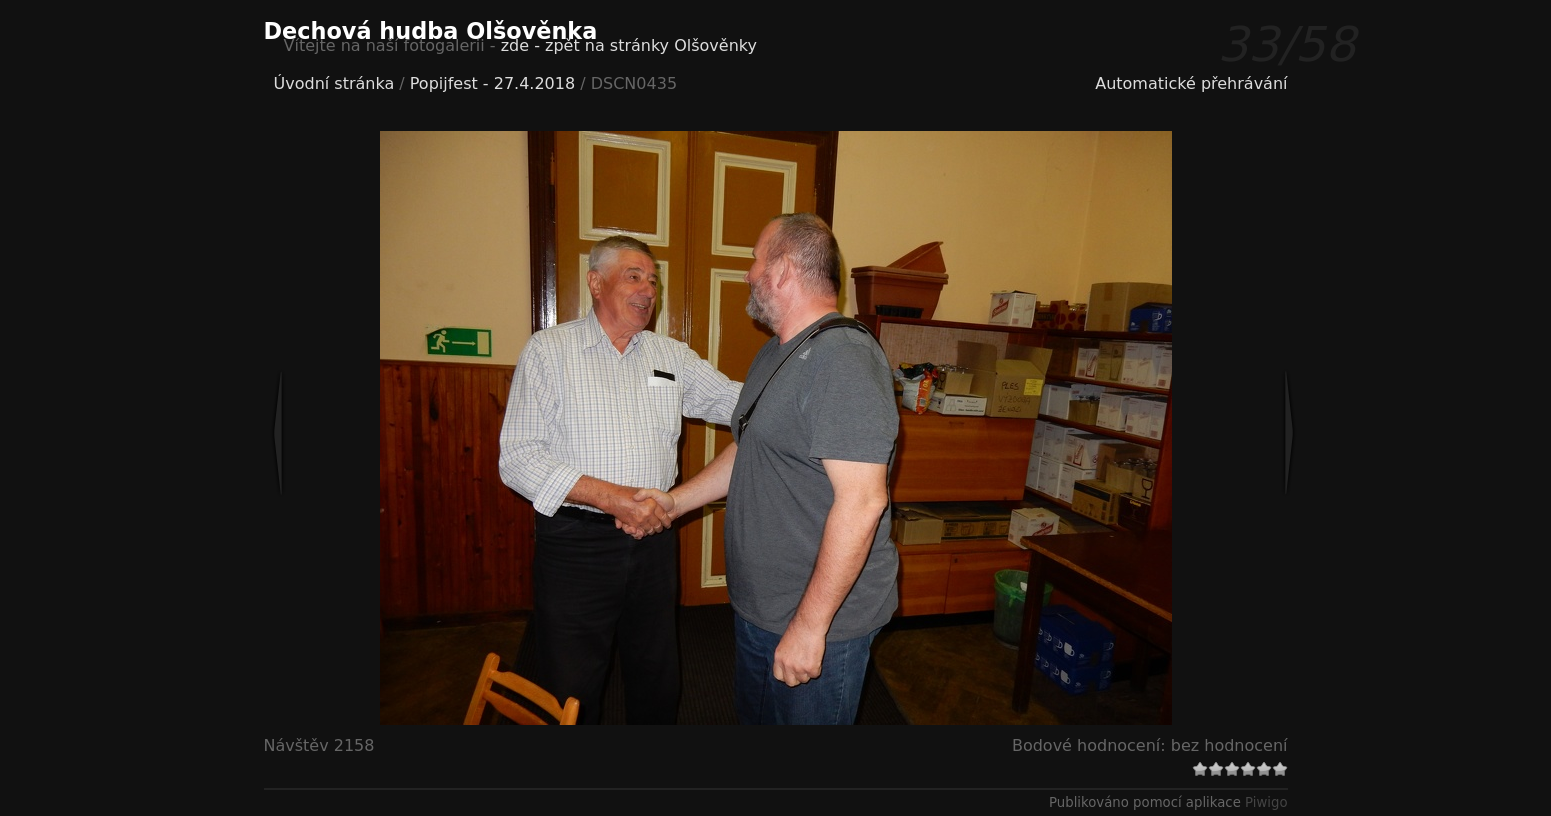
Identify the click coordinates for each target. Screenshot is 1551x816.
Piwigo (1266, 802)
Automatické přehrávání (1191, 83)
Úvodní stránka (334, 83)
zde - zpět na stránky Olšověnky (629, 45)
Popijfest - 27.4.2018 (492, 83)
